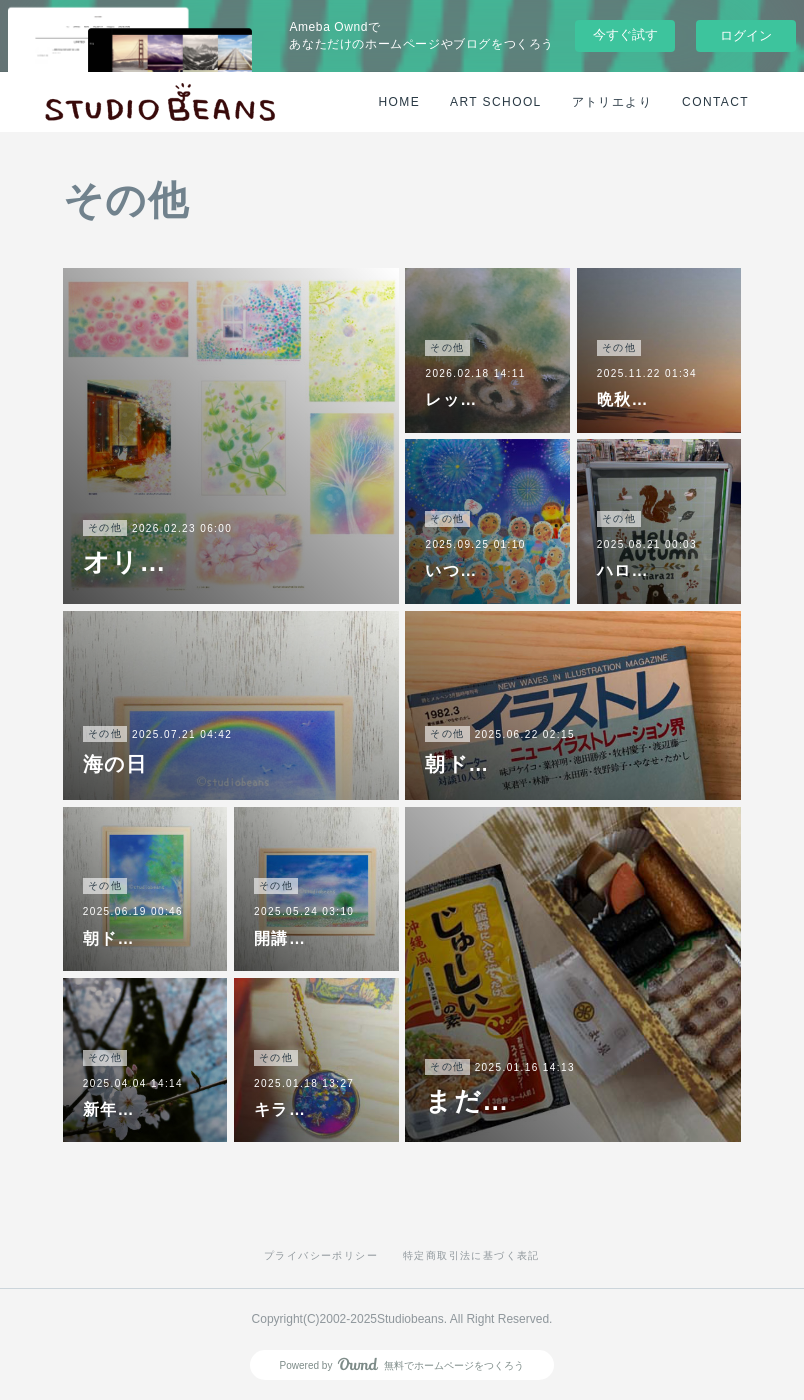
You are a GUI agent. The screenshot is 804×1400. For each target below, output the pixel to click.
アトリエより (612, 102)
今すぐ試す (625, 34)
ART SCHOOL (496, 102)
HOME (400, 102)
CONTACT (715, 102)
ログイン (746, 35)
